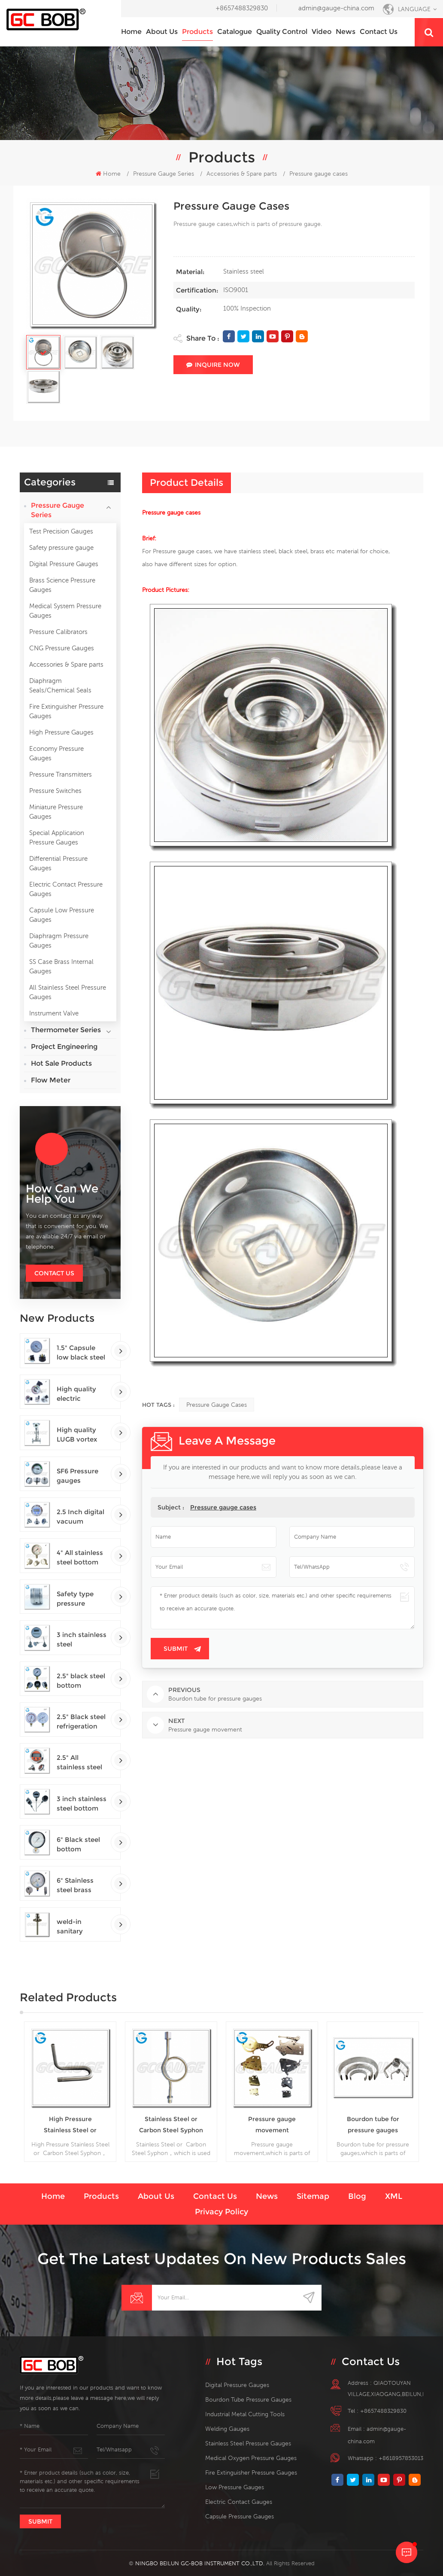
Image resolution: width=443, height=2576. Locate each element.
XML (393, 2196)
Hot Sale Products (61, 1063)
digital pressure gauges (237, 2384)
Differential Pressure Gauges (58, 863)
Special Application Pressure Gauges (56, 837)
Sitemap (313, 2196)
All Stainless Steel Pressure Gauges (67, 992)
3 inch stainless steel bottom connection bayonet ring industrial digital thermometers (81, 1804)
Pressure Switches (55, 790)
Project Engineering (64, 1047)
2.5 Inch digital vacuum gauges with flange (80, 1517)
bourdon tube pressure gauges (248, 2399)
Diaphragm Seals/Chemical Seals (60, 685)
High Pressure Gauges (61, 732)
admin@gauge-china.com (336, 8)
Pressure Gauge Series (163, 173)
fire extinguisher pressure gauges (251, 2472)
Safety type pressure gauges (75, 1599)
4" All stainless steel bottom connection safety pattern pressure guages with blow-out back (81, 1558)
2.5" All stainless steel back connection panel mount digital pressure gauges (82, 1762)
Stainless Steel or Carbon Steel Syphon (171, 2124)
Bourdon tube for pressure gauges (373, 2124)
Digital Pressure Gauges (63, 563)
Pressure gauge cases (216, 1404)
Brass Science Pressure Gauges (62, 584)
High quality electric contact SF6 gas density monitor (76, 1394)
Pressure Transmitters (60, 774)
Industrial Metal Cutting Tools (245, 2414)
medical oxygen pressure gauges (251, 2457)
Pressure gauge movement (272, 2124)
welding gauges (227, 2428)
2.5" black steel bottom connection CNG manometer (81, 1681)
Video (321, 31)
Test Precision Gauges (61, 531)
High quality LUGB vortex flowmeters (77, 1435)
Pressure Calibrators (58, 631)
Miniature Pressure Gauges (56, 811)
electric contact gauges (238, 2501)
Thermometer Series (66, 1030)
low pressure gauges (234, 2487)
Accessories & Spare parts (66, 664)
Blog (357, 2196)
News (345, 31)
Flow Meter (50, 1080)
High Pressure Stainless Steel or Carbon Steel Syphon (70, 2125)
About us (162, 31)
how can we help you (62, 1193)
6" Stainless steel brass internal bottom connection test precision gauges (79, 1885)
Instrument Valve (54, 1013)
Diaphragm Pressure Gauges (58, 940)
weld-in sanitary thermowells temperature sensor (77, 1927)
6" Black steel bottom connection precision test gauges (79, 1844)
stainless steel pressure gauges (248, 2443)
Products (197, 31)
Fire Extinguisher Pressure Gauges (66, 711)
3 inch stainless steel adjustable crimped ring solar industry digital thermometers (81, 1640)
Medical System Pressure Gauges (65, 610)
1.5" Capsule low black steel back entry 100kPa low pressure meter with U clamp (81, 1353)
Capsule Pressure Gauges (239, 2516)
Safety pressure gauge (61, 547)
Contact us (378, 31)
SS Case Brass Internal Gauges (61, 966)
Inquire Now (213, 365)
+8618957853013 (401, 2458)
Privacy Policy (221, 2211)
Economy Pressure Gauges (56, 753)
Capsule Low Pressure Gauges (61, 914)
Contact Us (54, 1273)
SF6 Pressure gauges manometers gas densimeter (82, 1476)
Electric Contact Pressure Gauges (66, 889)
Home (131, 31)
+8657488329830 (241, 8)
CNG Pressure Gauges (61, 648)
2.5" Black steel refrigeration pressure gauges (81, 1722)
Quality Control (281, 31)
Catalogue (234, 31)
